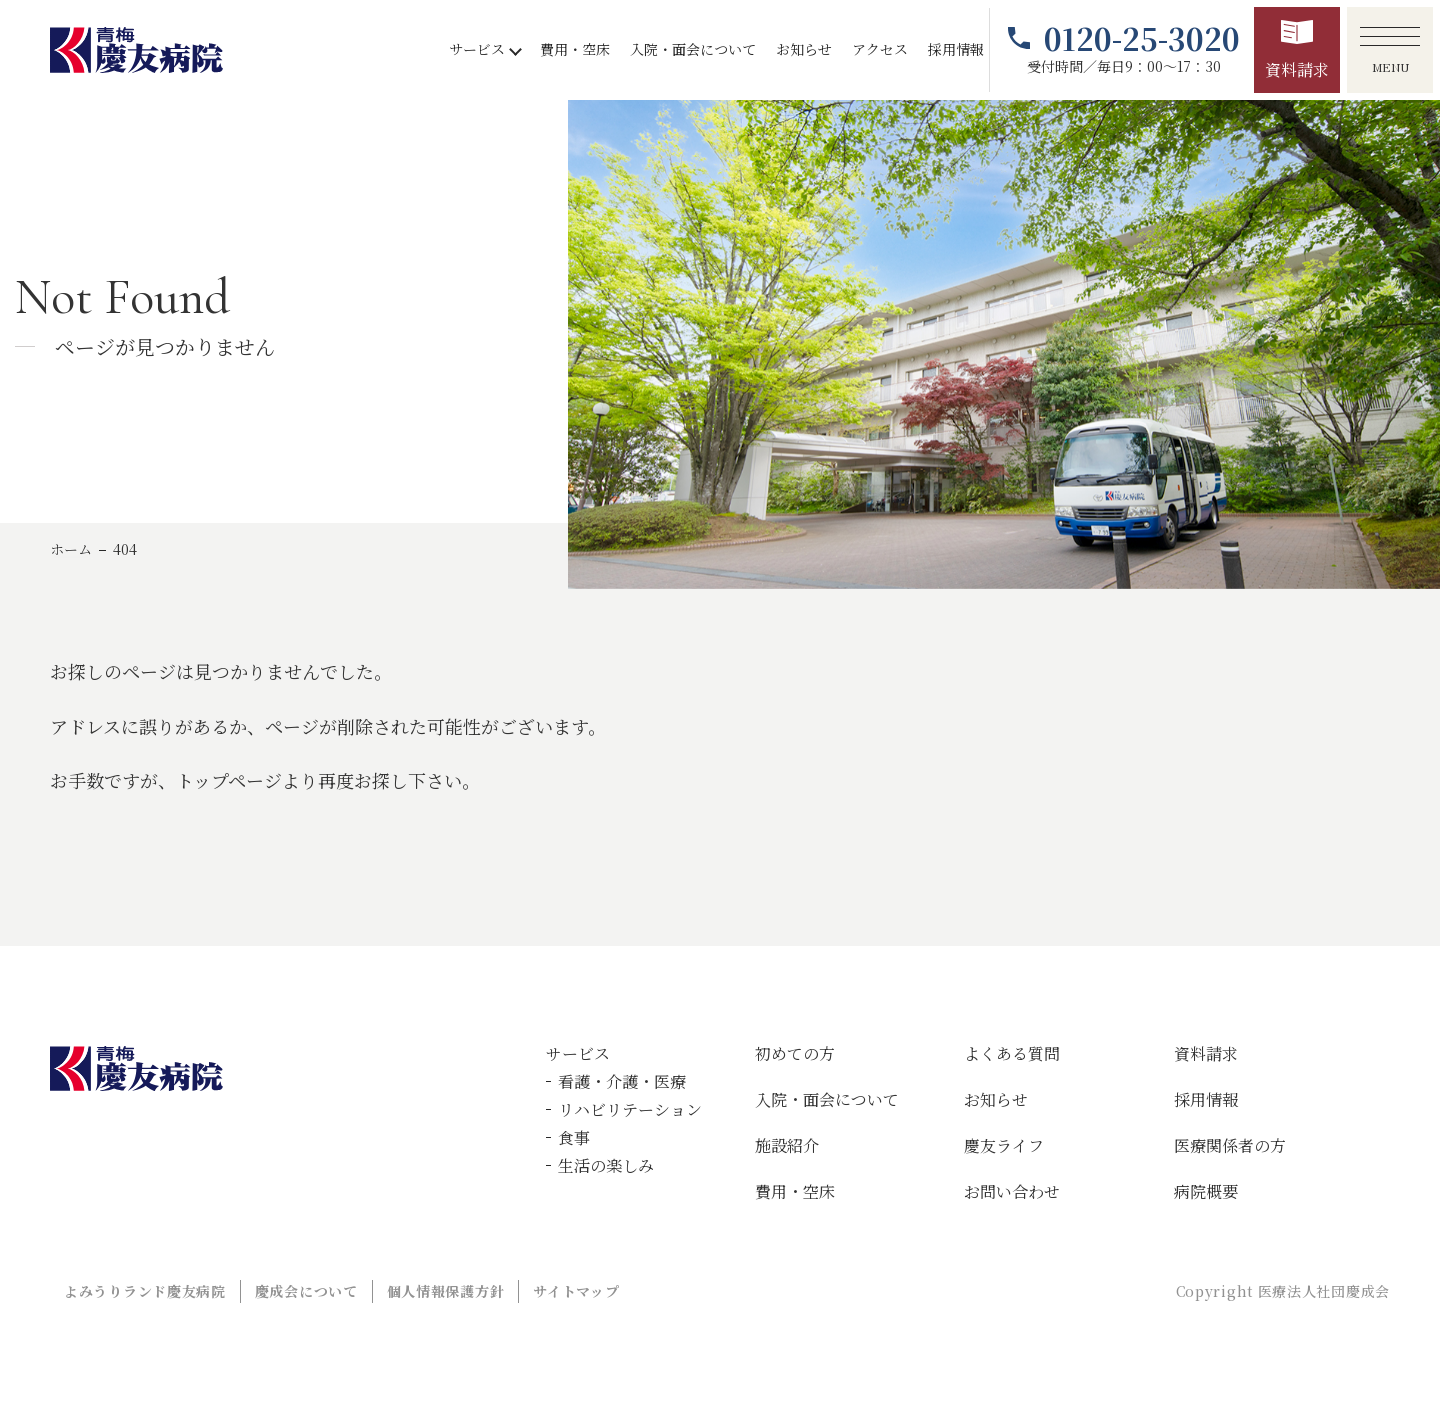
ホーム (71, 549)
